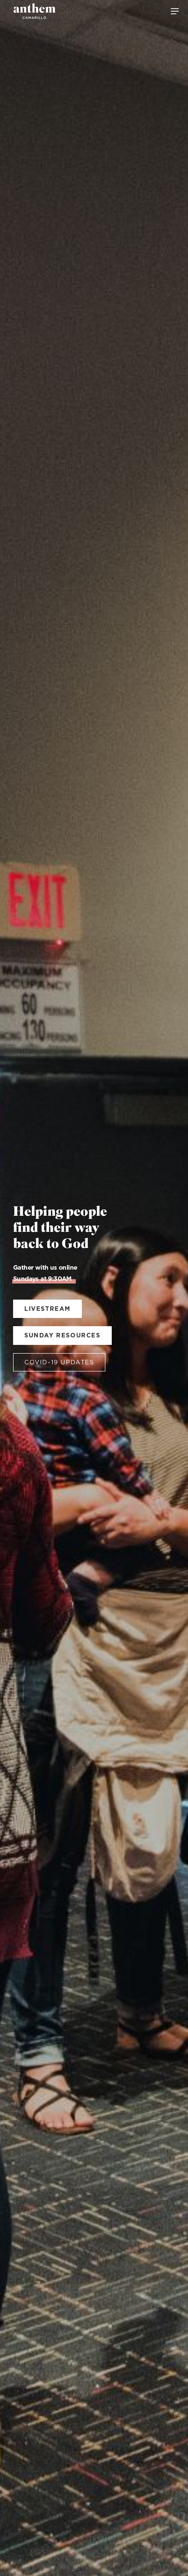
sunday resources (62, 1336)
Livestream (47, 1309)
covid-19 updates (59, 1362)
